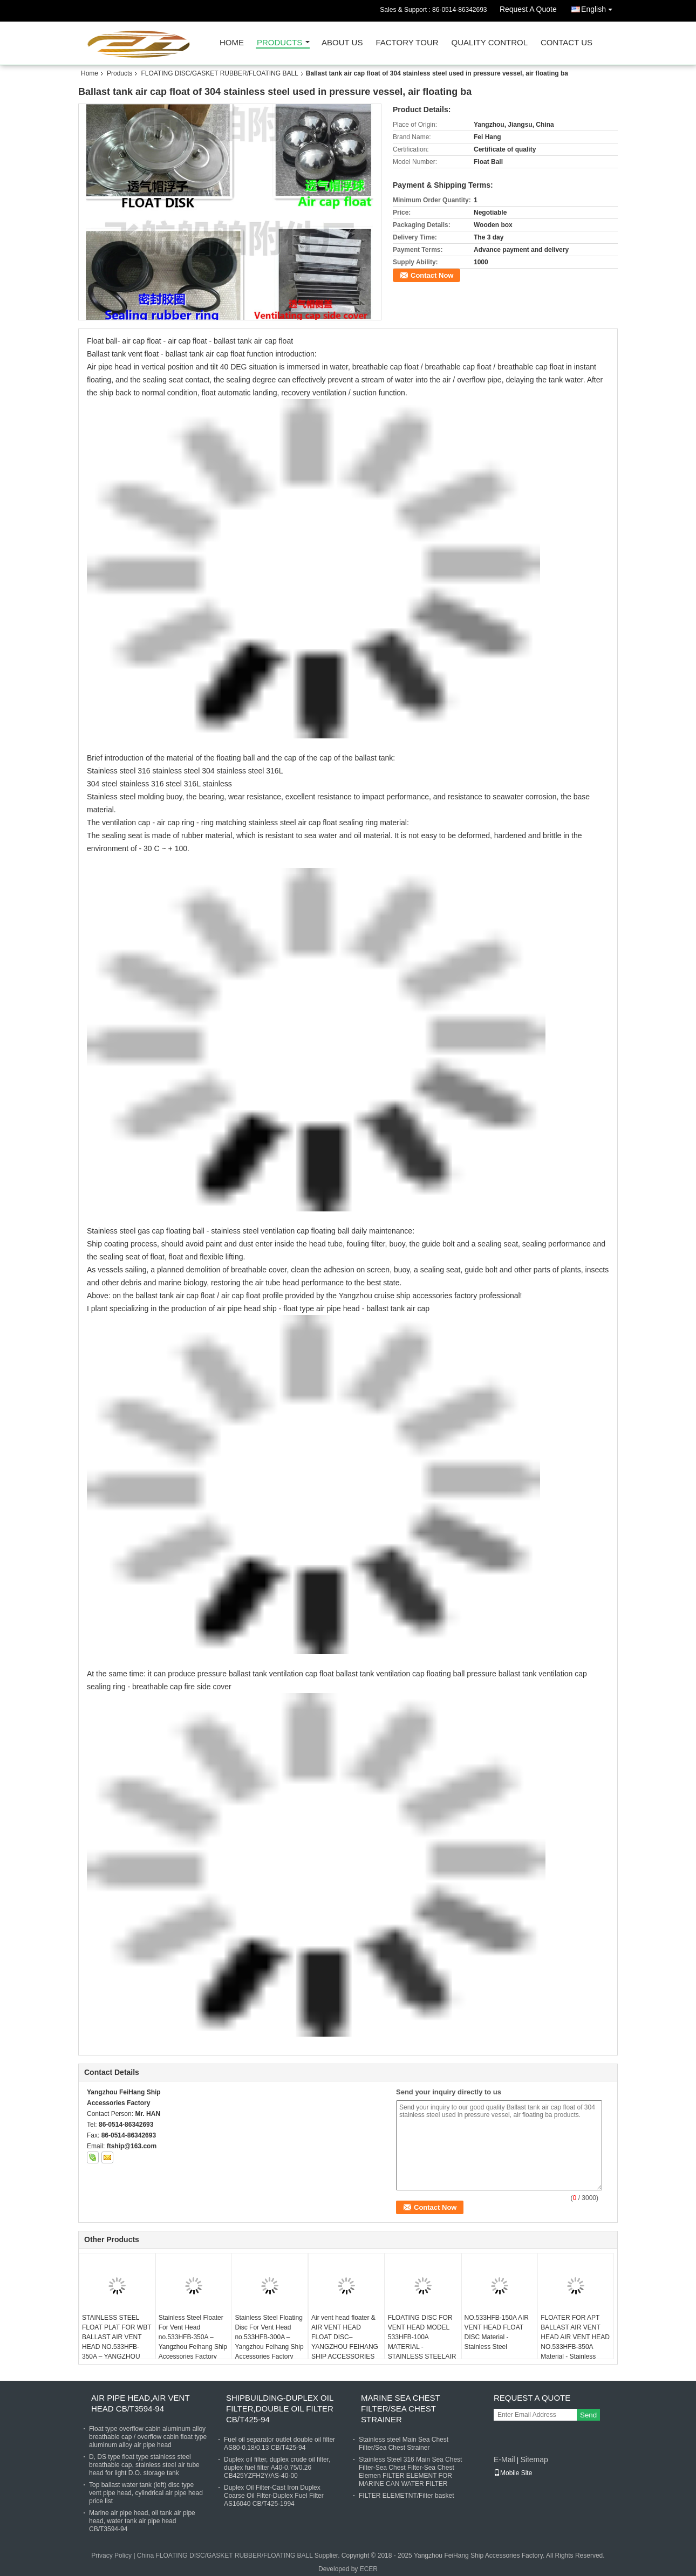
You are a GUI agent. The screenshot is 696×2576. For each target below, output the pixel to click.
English (599, 7)
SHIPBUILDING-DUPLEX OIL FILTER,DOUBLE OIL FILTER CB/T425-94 (279, 2408)
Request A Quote (528, 9)
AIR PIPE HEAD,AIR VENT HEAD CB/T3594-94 (140, 2403)
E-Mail (504, 2459)
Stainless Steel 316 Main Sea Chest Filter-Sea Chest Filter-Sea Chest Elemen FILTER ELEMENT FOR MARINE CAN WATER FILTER (410, 2472)
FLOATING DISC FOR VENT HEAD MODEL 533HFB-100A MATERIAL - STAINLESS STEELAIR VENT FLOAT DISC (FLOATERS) (422, 2347)
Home (232, 43)
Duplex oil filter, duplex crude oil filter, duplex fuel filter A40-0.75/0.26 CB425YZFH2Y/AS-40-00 (277, 2467)
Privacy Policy (111, 2555)
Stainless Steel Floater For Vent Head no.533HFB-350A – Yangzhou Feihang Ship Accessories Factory (193, 2337)
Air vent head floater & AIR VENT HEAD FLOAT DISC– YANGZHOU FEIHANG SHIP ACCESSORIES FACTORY (344, 2342)
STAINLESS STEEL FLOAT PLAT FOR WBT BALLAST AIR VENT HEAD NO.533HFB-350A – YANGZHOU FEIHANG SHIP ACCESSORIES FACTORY (116, 2351)
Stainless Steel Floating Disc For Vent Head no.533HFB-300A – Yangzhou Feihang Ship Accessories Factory (269, 2337)
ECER (369, 2569)
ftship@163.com (131, 2146)
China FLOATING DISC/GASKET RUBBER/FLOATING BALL (225, 2555)
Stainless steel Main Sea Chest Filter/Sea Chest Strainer (403, 2443)
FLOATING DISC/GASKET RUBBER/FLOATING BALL (219, 73)
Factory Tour (407, 43)
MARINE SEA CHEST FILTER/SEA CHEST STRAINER (400, 2408)
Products (279, 43)
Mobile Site (513, 2473)
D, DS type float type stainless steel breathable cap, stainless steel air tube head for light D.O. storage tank (144, 2465)
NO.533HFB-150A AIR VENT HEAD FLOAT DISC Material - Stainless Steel (497, 2332)
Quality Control (490, 43)
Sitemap (534, 2459)
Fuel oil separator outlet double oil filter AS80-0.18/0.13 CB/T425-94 (279, 2443)
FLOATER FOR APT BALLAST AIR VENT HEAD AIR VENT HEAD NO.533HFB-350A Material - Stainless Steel (575, 2342)
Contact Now (432, 275)
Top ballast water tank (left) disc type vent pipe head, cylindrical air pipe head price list (146, 2493)
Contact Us (566, 43)
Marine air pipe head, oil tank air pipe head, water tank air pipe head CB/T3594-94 (142, 2521)
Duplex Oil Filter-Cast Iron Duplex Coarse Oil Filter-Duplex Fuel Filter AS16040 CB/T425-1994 (274, 2496)
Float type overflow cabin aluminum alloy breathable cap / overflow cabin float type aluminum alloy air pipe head (148, 2437)
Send (588, 2415)
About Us (342, 43)
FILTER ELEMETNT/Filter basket (406, 2495)
